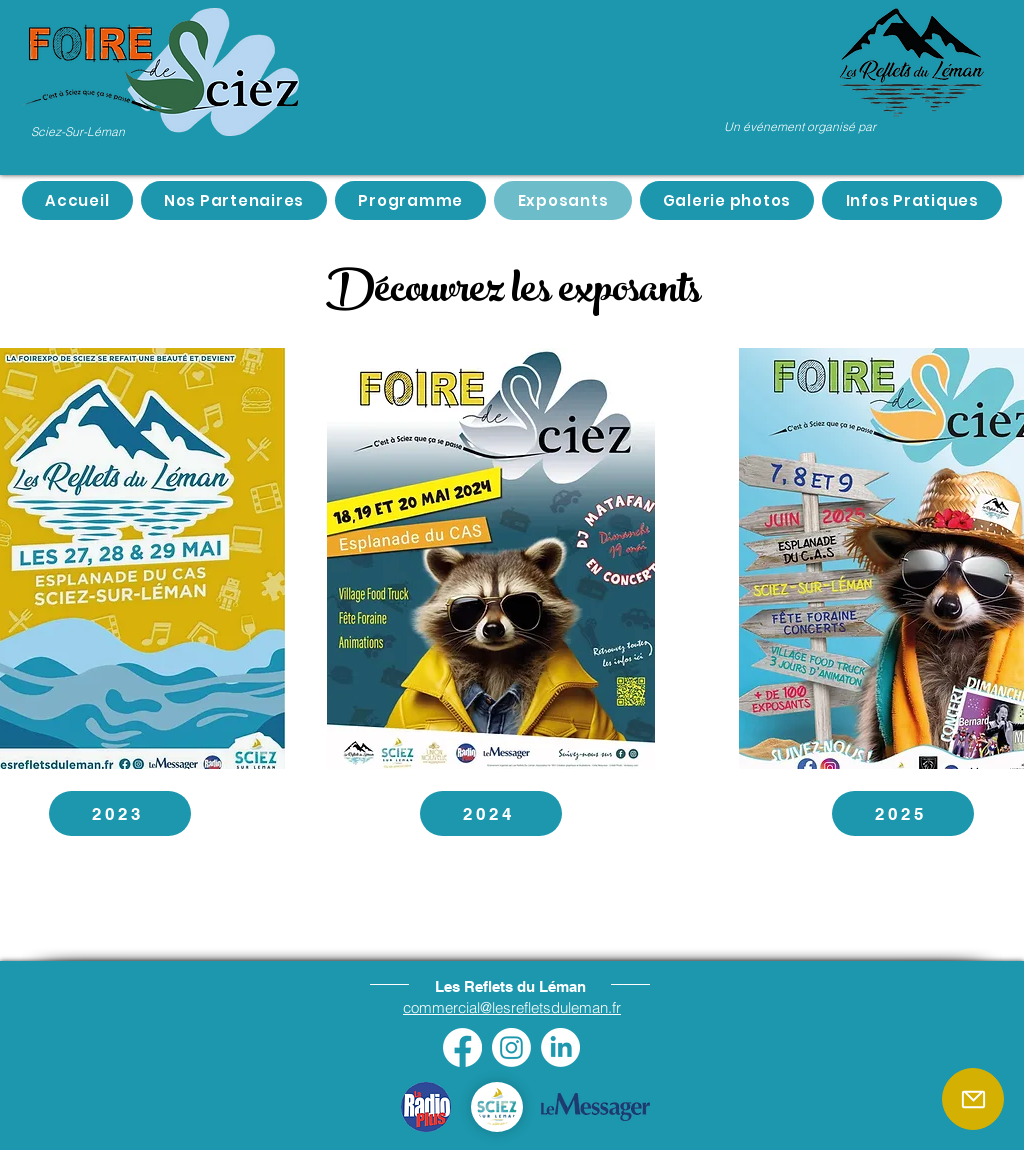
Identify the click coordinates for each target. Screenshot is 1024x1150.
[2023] (120, 813)
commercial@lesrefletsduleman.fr (512, 1007)
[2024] (491, 813)
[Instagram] (511, 1047)
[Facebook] (462, 1047)
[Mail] (973, 1099)
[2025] (903, 813)
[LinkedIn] (560, 1047)
